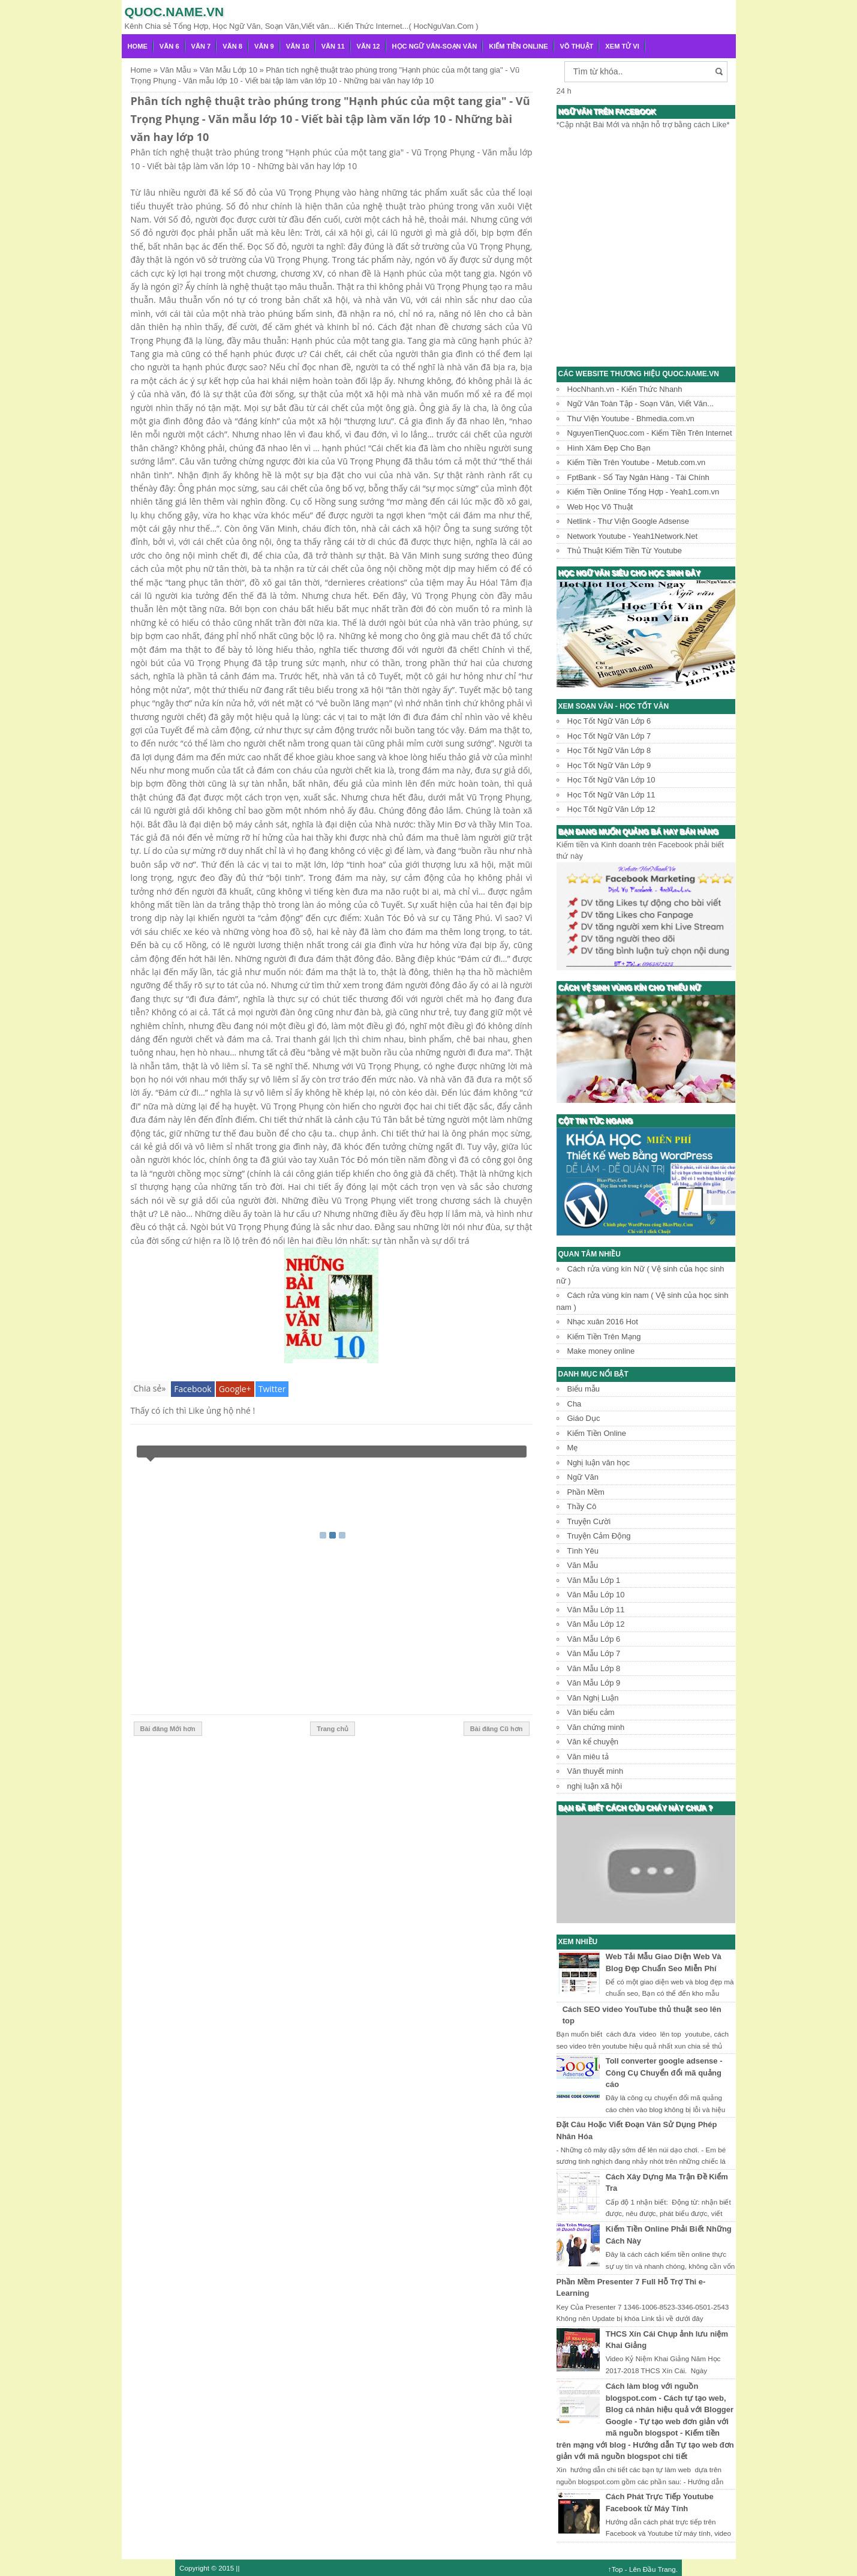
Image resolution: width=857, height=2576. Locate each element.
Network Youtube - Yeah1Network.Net (632, 536)
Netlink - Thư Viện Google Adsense (628, 521)
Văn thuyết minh (595, 1771)
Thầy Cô (582, 1506)
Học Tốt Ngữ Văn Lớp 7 (609, 735)
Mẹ (572, 1447)
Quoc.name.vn (174, 12)
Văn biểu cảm (591, 1712)
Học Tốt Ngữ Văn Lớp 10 (611, 779)
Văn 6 (169, 46)
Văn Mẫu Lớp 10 (596, 1594)
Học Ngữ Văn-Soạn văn (434, 46)
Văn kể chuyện (593, 1741)
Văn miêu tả (588, 1756)
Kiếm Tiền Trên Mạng (604, 1336)
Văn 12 (368, 46)
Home (138, 46)
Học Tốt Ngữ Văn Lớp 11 (611, 794)
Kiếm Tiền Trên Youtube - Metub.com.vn (636, 462)
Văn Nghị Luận (593, 1697)
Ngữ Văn (583, 1477)
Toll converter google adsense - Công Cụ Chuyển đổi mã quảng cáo (664, 2072)
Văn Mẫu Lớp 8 (594, 1668)
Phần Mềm (586, 1492)
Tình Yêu (583, 1550)
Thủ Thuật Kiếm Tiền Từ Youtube (624, 550)
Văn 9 (264, 46)
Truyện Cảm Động (599, 1535)
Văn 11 (333, 46)
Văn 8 (232, 46)
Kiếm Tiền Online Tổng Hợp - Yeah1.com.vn (643, 491)
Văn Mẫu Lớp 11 (596, 1609)
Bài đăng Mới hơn (168, 1728)
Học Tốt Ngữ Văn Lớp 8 (609, 750)
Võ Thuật (577, 46)
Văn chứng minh (596, 1727)
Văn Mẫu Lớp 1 (594, 1580)
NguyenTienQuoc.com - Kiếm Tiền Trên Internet (649, 432)
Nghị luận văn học (598, 1462)
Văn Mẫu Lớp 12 (596, 1624)
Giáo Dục (583, 1418)
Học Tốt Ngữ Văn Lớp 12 (611, 809)
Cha (574, 1403)
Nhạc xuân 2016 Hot (602, 1321)
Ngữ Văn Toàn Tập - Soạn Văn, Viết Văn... (640, 403)
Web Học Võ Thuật (600, 506)
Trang (667, 2569)
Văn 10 (297, 46)
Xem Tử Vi (622, 46)
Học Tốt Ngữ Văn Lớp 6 (609, 720)
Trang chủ (332, 1728)
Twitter (272, 1389)
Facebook (192, 1389)
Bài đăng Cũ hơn (496, 1728)
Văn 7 (201, 46)
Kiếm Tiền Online (518, 46)
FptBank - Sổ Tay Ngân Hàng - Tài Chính (638, 477)
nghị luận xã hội (595, 1786)
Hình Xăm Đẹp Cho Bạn (609, 447)
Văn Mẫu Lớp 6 (594, 1639)
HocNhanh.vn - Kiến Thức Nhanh (624, 389)
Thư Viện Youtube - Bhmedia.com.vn (630, 418)
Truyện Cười (589, 1521)
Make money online (601, 1351)
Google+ (235, 1389)
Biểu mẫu (583, 1388)
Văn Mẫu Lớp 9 (594, 1682)
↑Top (615, 2569)
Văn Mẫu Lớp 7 (594, 1653)
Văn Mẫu (583, 1565)
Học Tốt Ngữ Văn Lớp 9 (609, 765)
